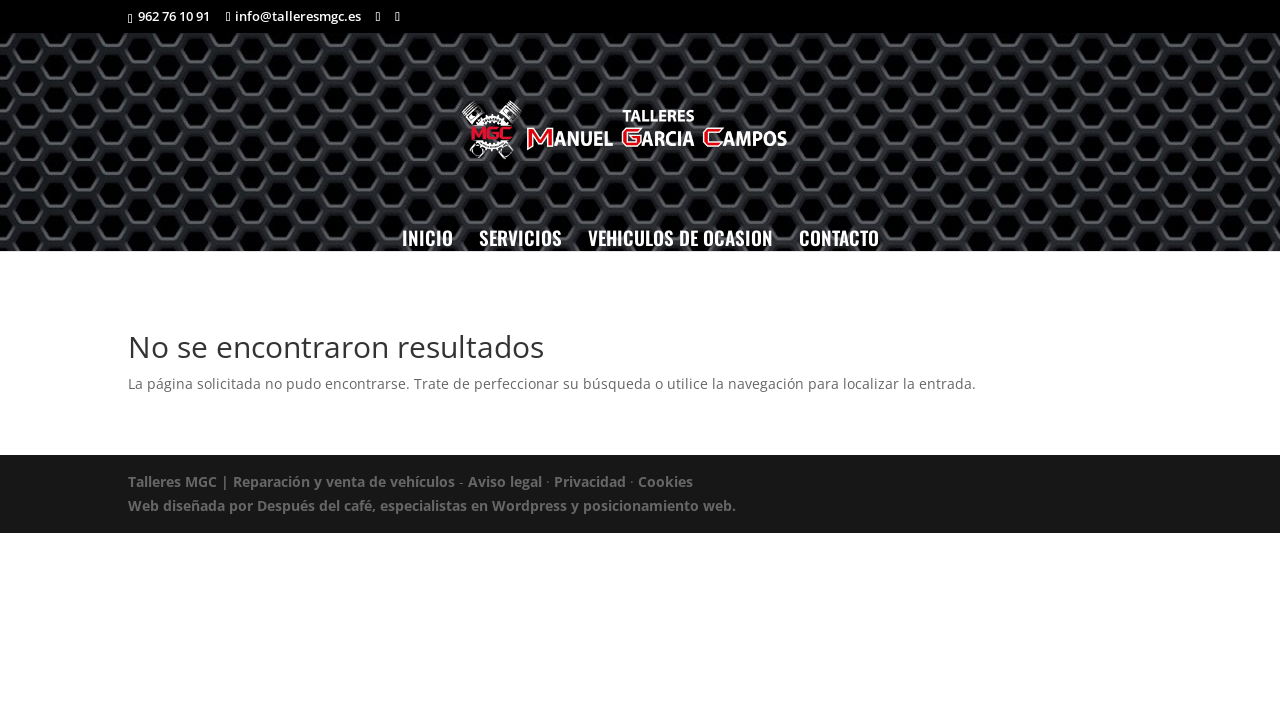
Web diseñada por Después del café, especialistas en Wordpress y (355, 505)
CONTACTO (839, 237)
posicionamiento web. (659, 505)
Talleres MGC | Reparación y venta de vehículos (291, 481)
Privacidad (590, 481)
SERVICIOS (520, 237)
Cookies (665, 481)
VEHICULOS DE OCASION (680, 237)
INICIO (427, 237)
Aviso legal (505, 481)
